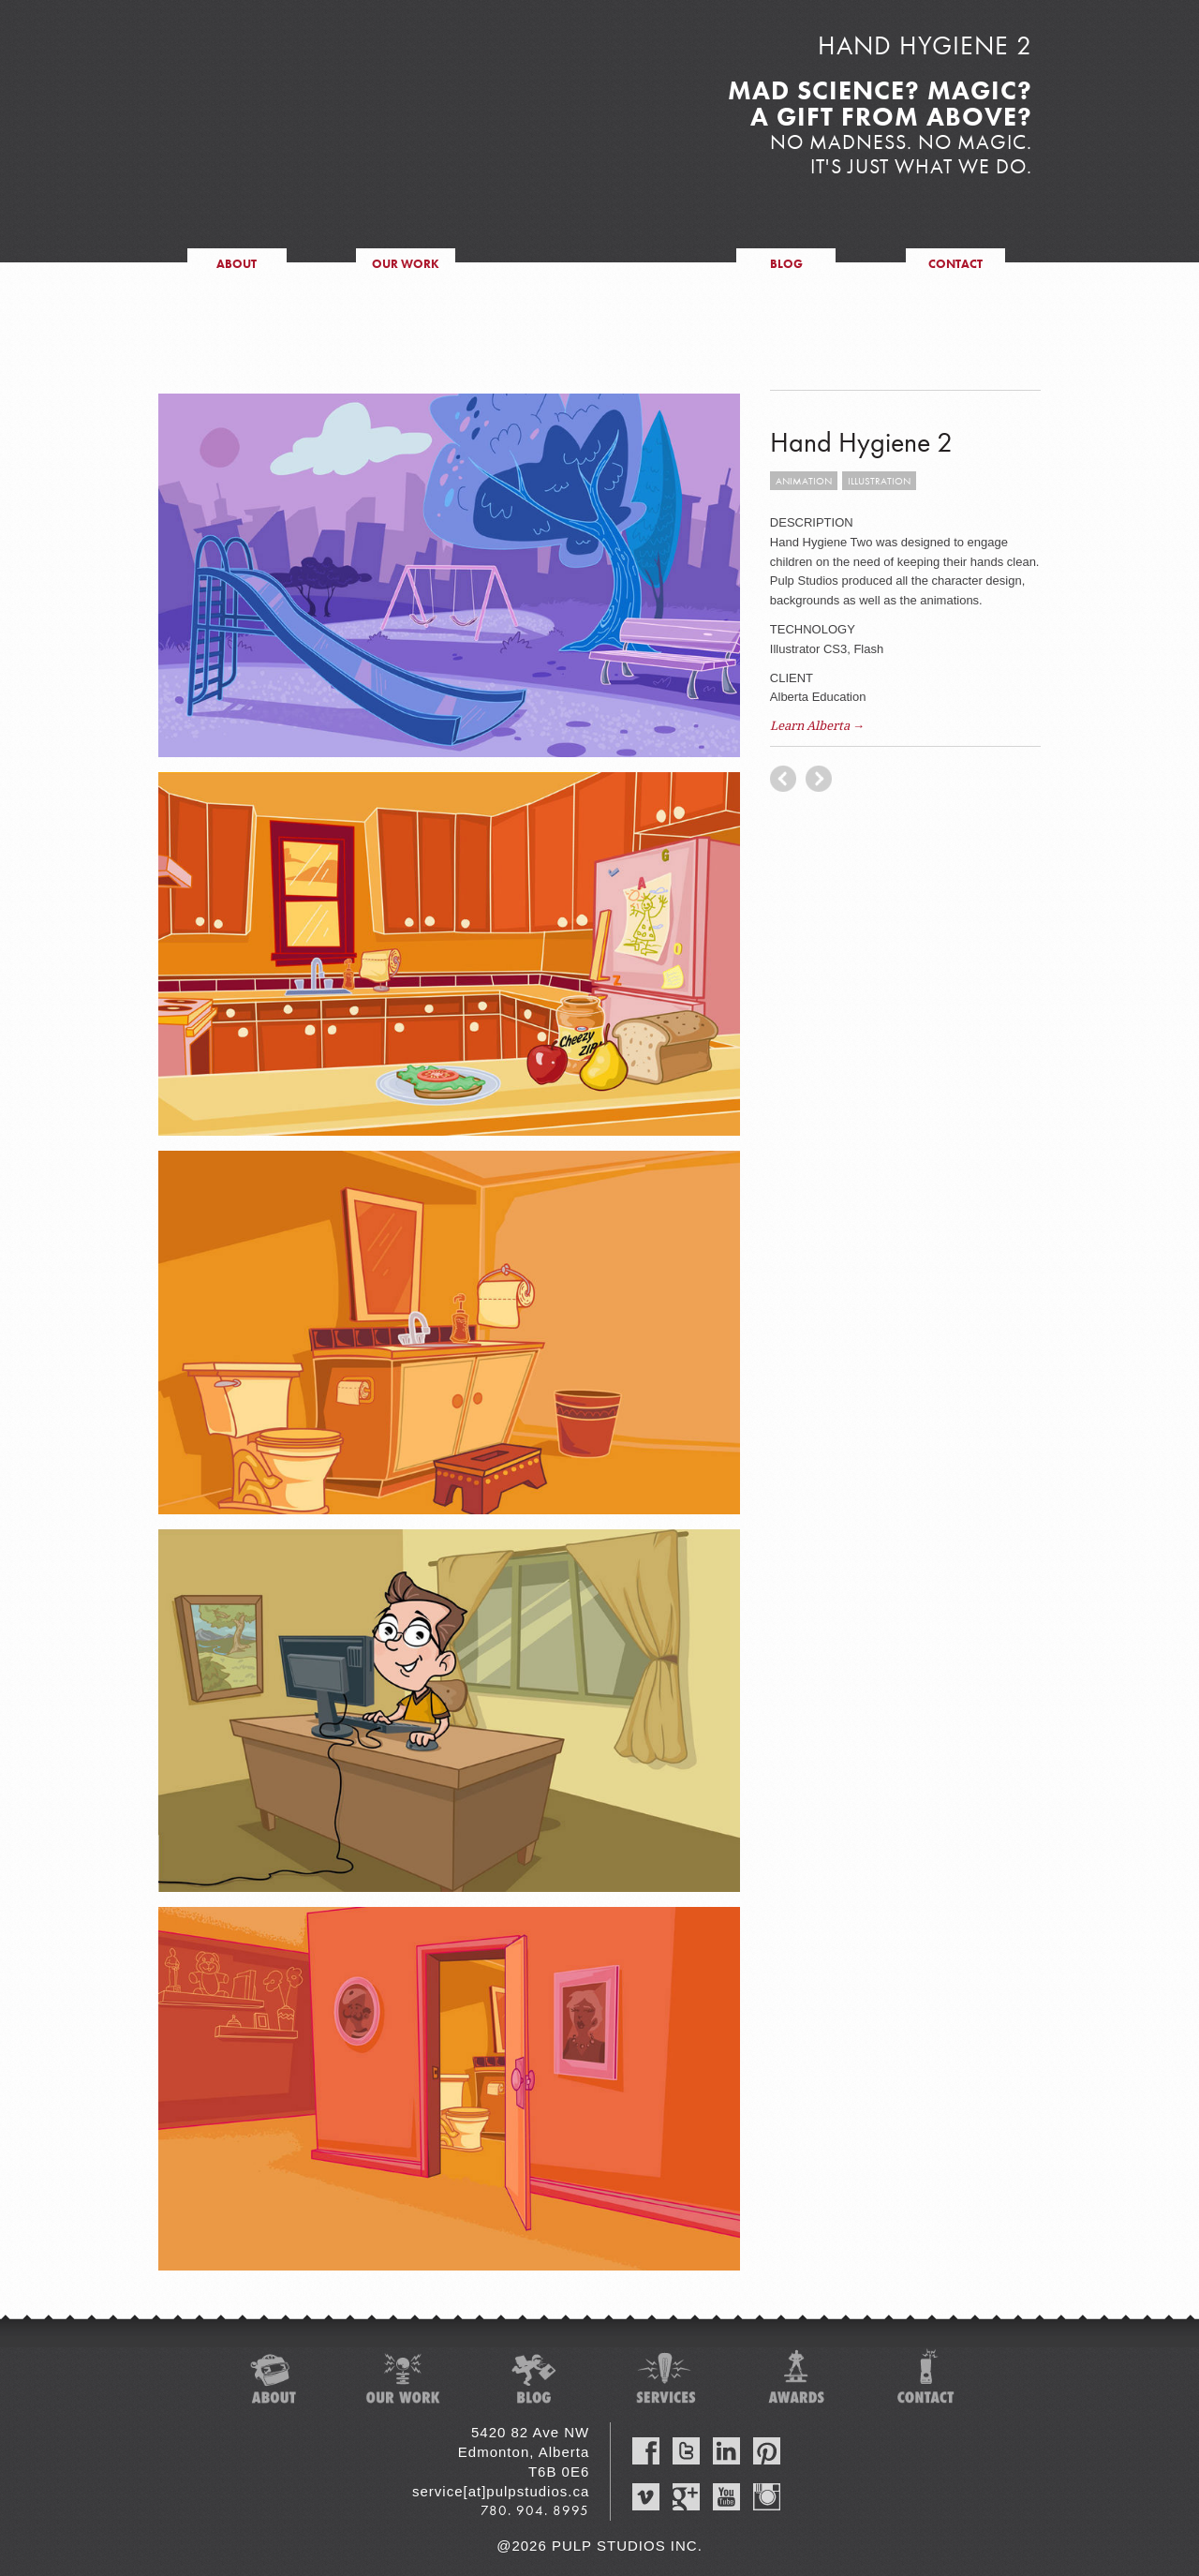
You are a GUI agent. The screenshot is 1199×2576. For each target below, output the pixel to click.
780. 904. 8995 (535, 2510)
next (783, 779)
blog (786, 264)
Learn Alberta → (817, 726)
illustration (879, 480)
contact (955, 264)
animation (804, 480)
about (236, 264)
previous (819, 779)
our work (405, 264)
